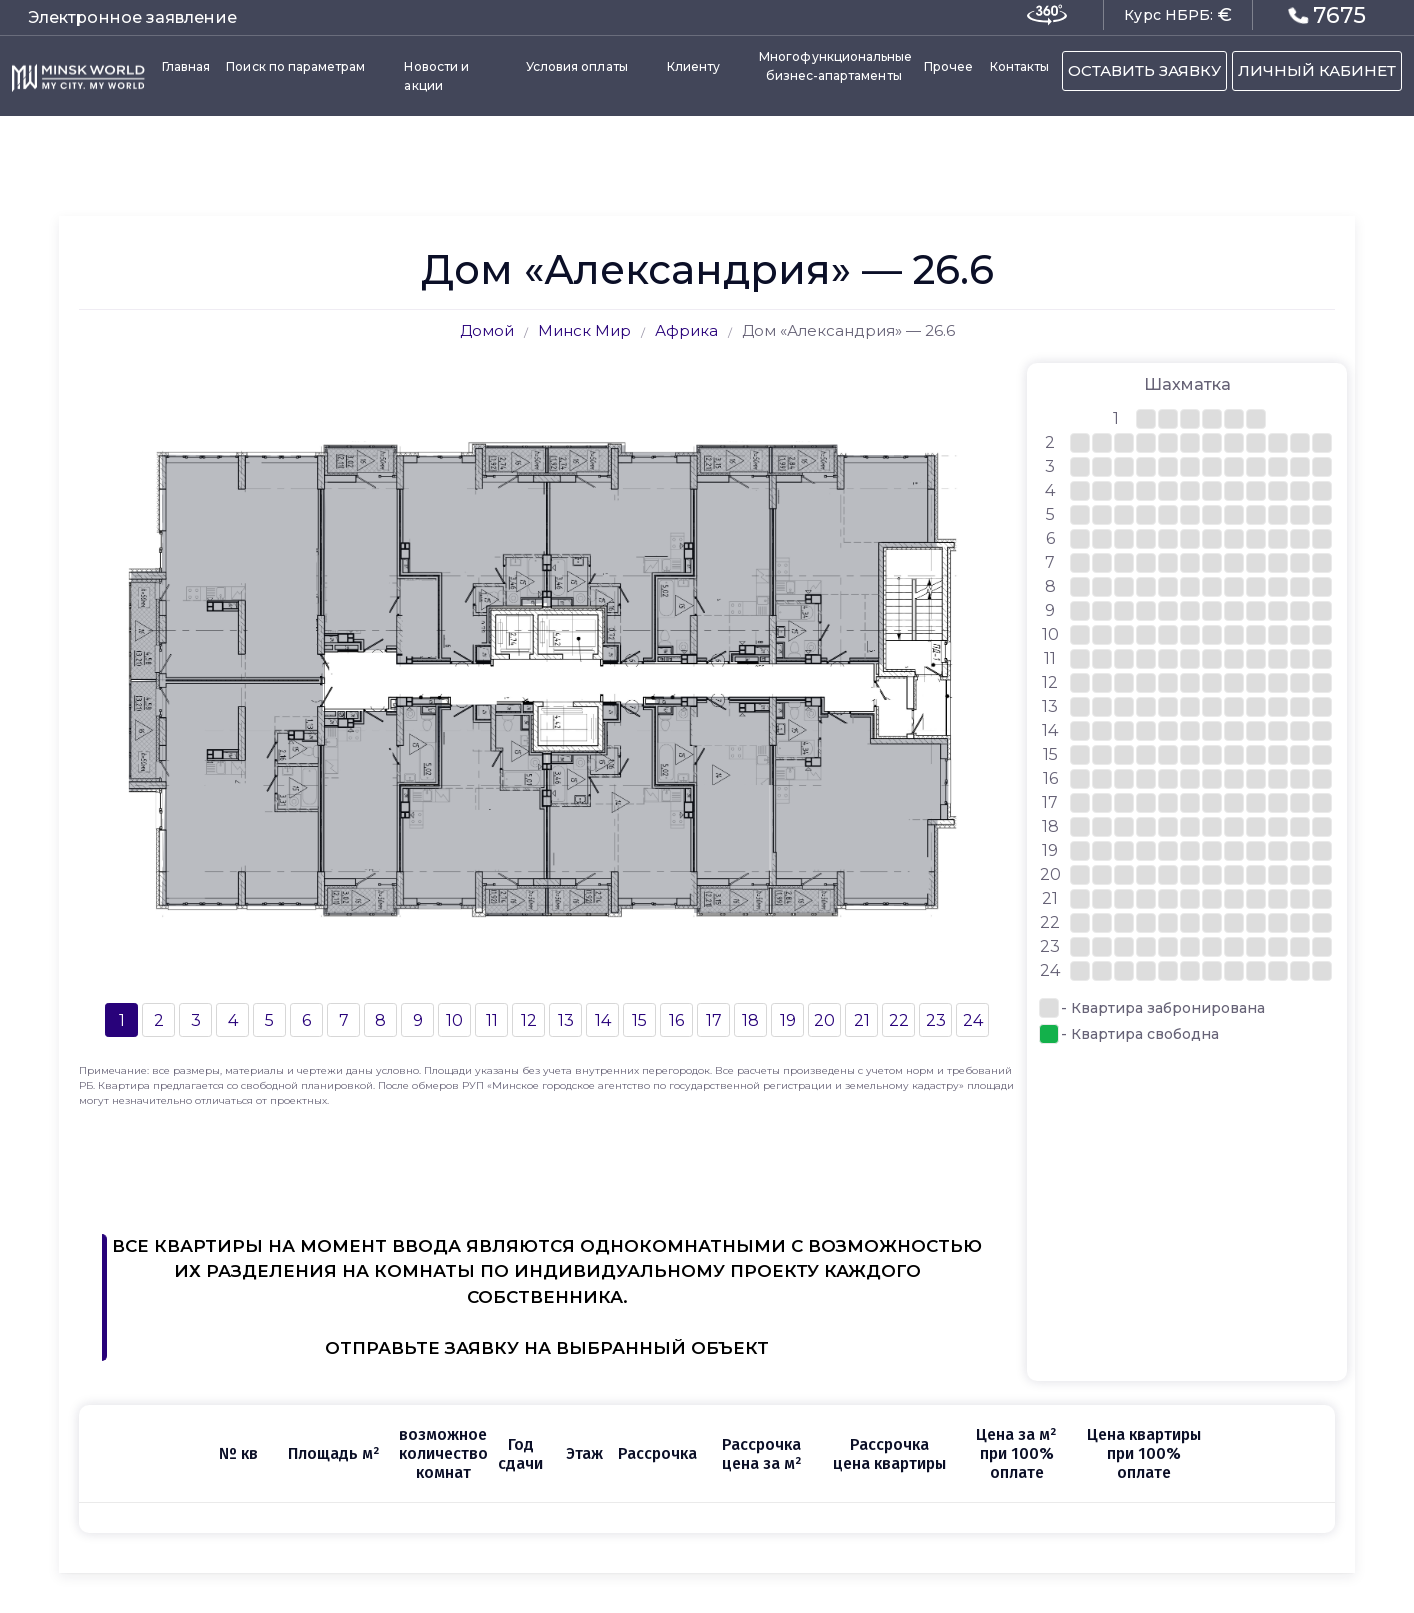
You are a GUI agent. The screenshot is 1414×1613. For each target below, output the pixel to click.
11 (492, 1020)
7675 (1327, 15)
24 (973, 1020)
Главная (186, 66)
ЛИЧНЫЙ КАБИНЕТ (1317, 70)
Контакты (1019, 66)
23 (936, 1020)
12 (529, 1020)
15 (639, 1020)
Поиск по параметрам (295, 66)
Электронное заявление (132, 17)
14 (603, 1020)
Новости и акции (436, 76)
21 (862, 1020)
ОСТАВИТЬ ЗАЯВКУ (1144, 70)
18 (750, 1020)
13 (566, 1020)
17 (714, 1020)
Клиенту (693, 66)
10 (454, 1020)
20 (824, 1020)
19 (788, 1020)
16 (676, 1020)
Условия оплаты (577, 66)
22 (899, 1020)
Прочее (948, 66)
